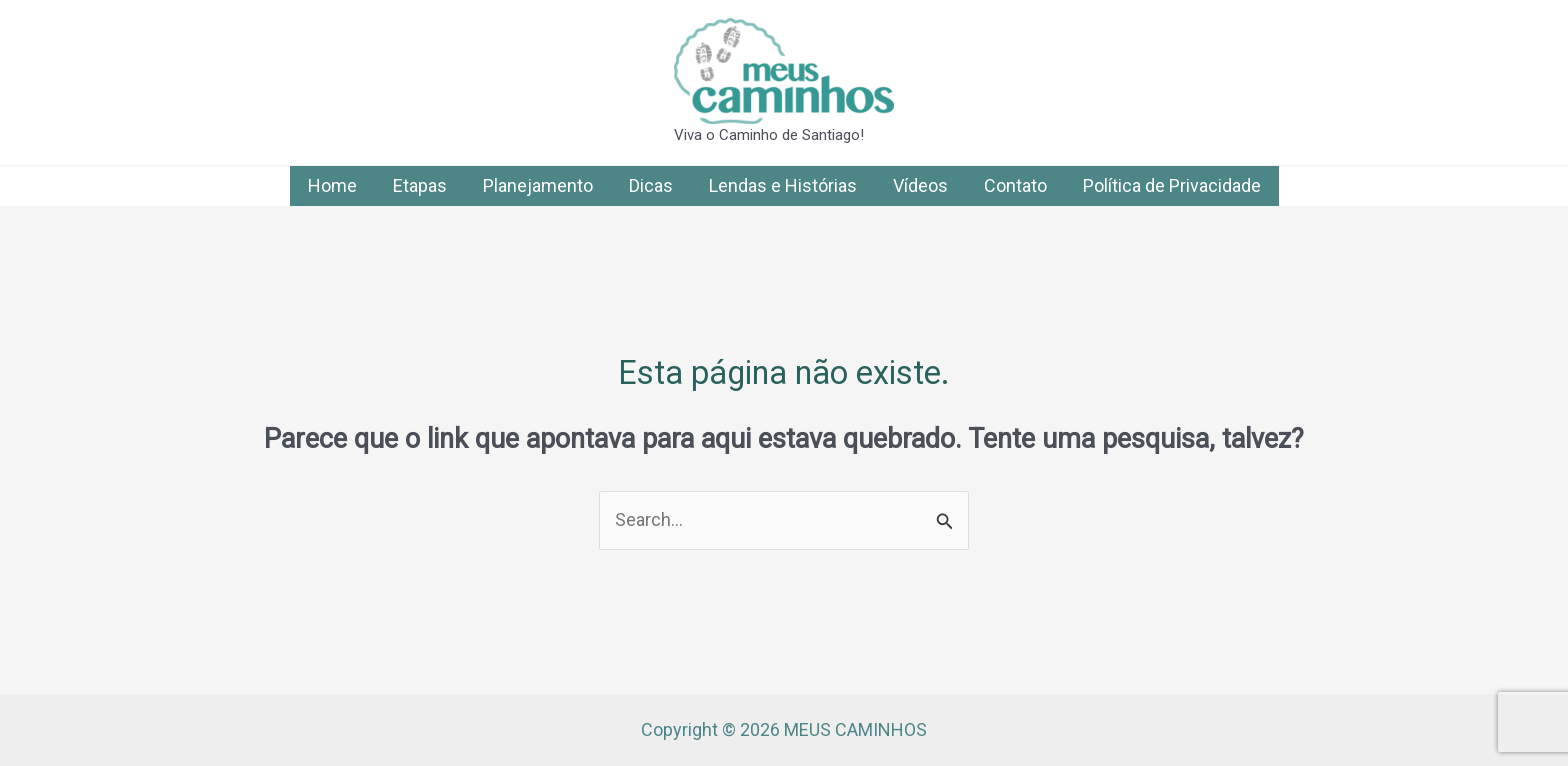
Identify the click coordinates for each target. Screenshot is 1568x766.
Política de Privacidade (1172, 185)
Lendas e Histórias (783, 185)
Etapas (420, 185)
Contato (1015, 185)
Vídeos (920, 185)
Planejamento (538, 185)
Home (332, 185)
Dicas (651, 185)
